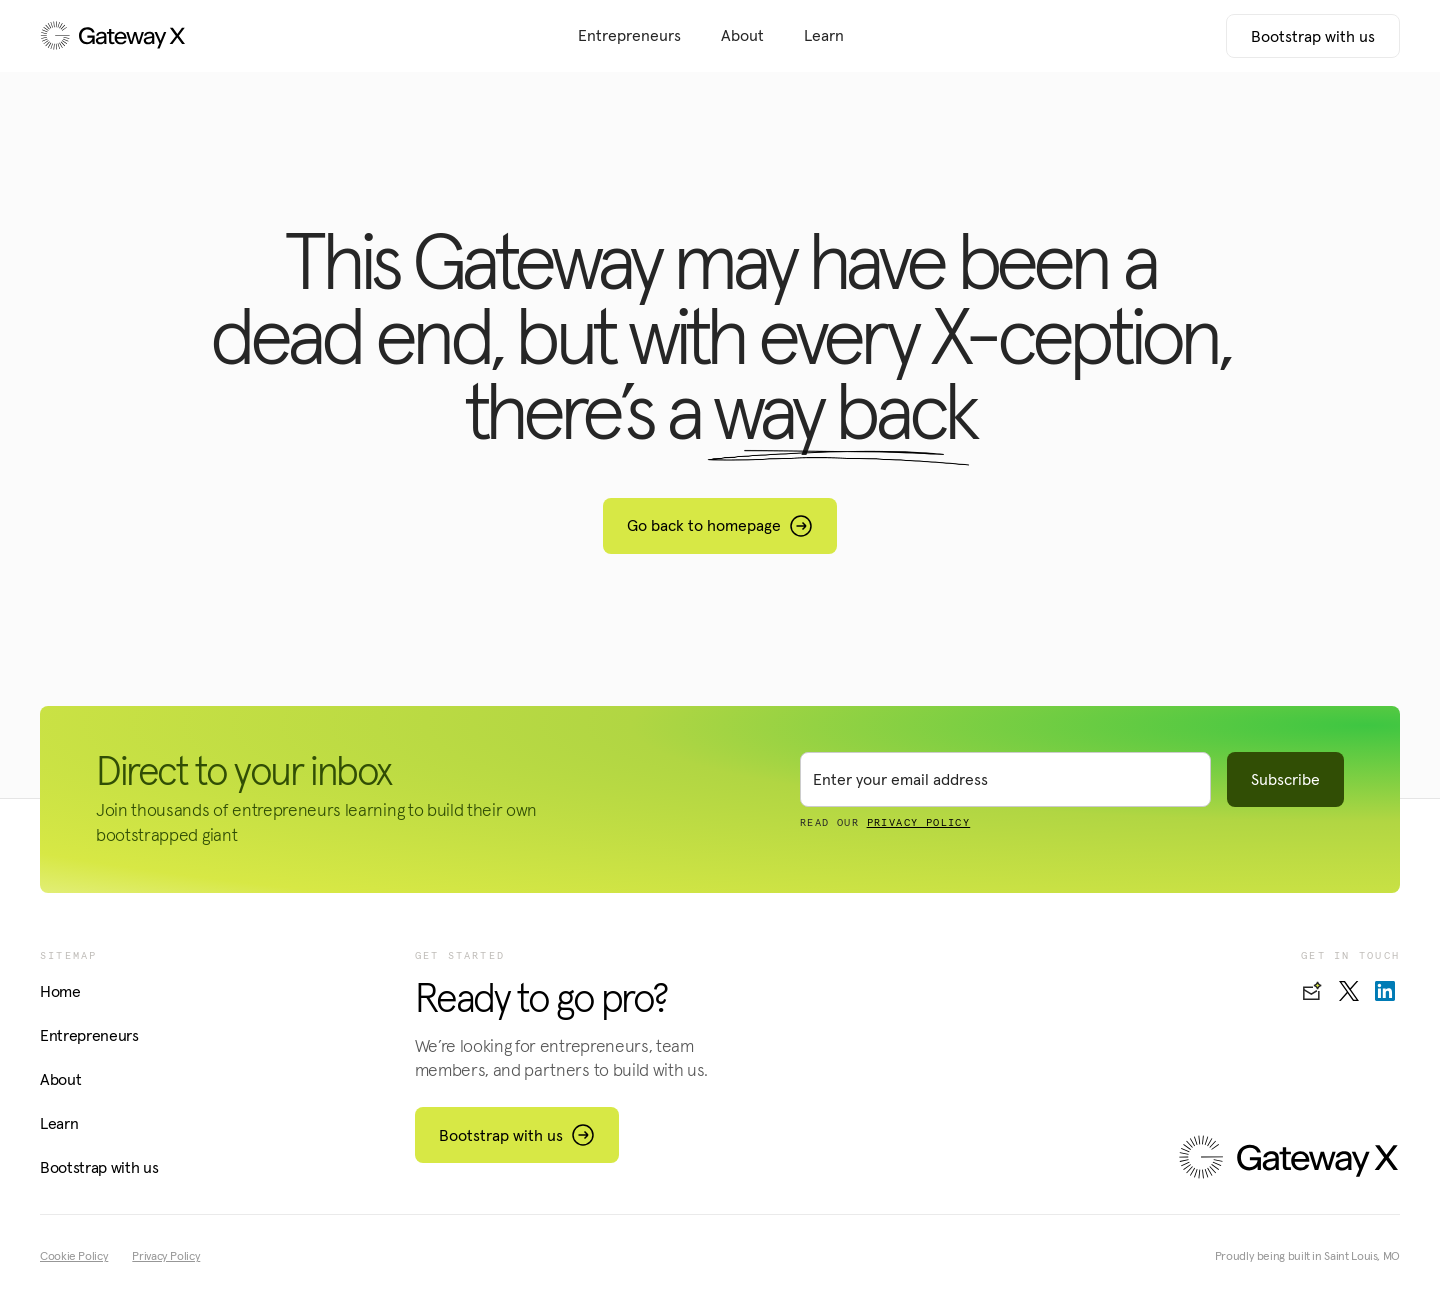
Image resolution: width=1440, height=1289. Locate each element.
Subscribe (1285, 779)
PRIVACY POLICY (919, 822)
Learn (824, 35)
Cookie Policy (74, 1255)
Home (60, 991)
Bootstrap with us (1313, 36)
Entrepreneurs (629, 35)
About (742, 35)
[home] (180, 35)
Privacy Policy (166, 1255)
